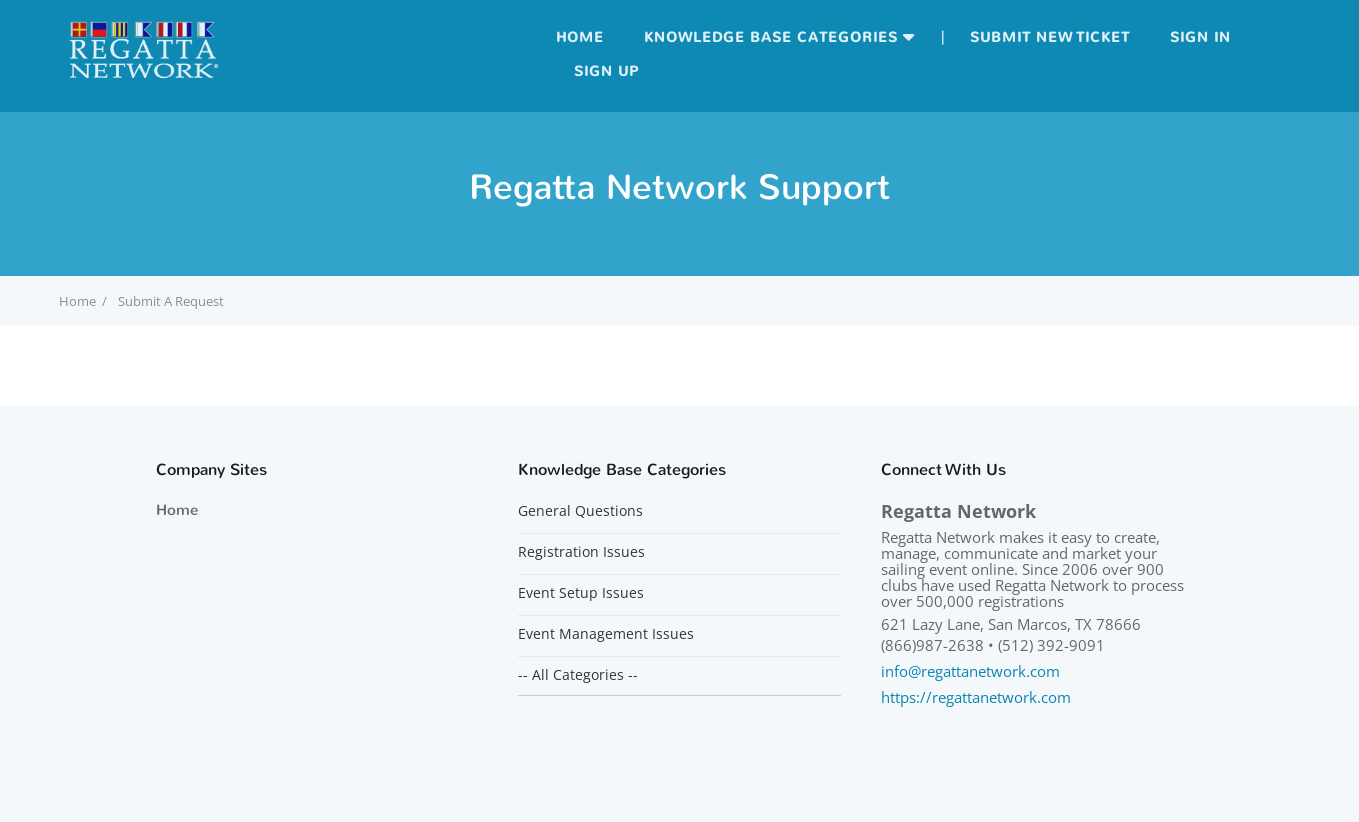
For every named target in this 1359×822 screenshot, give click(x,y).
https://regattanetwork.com (976, 697)
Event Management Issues (606, 634)
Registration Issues (581, 552)
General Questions (580, 511)
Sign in (1200, 37)
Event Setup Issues (581, 593)
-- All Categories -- (578, 675)
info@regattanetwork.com (970, 671)
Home (580, 37)
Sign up (606, 71)
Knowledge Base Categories (771, 37)
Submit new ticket (1050, 37)
